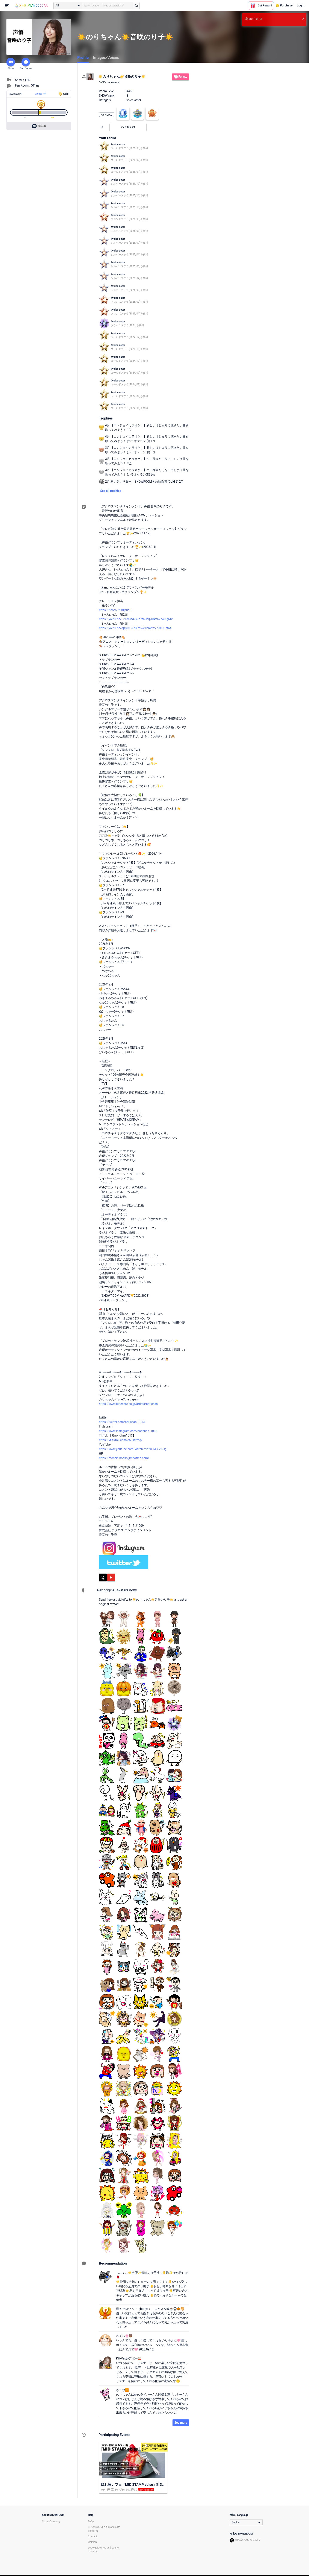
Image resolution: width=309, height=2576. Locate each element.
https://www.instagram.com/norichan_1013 (128, 1431)
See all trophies (110, 491)
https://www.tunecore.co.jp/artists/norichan (128, 1404)
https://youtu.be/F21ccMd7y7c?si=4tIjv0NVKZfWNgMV (136, 619)
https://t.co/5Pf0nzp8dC (115, 610)
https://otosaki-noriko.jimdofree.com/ (124, 1458)
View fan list (128, 127)
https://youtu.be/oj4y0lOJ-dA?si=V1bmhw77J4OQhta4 (135, 628)
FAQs (91, 2521)
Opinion (92, 2542)
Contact (92, 2536)
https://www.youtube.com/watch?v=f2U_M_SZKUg (133, 1449)
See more (180, 2422)
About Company (51, 2521)
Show (10, 64)
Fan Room (26, 64)
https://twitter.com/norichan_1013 (122, 1422)
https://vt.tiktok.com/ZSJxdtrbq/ (120, 1440)
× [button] (303, 18)
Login (300, 5)
